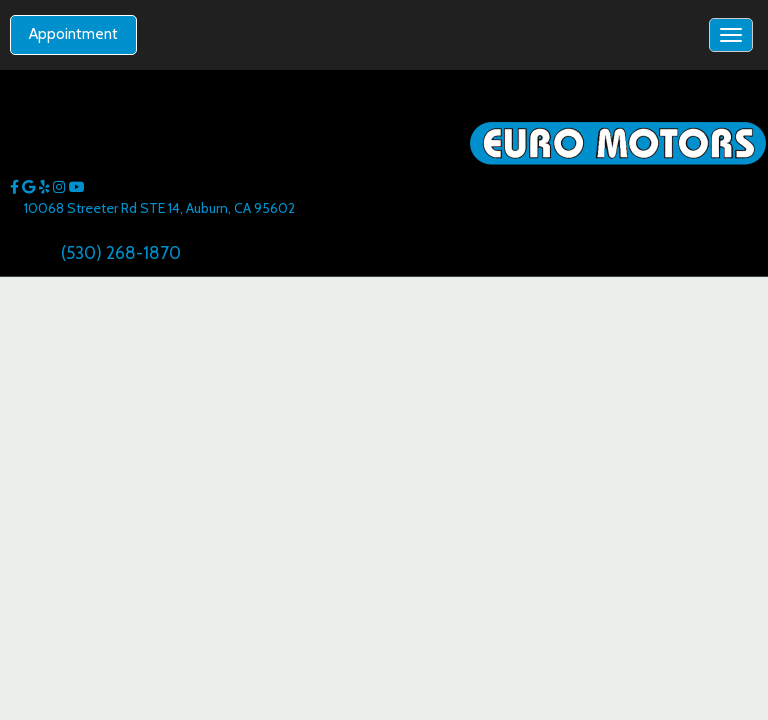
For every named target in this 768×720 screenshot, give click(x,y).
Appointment (73, 34)
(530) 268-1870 (121, 252)
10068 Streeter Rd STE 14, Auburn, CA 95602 (159, 208)
